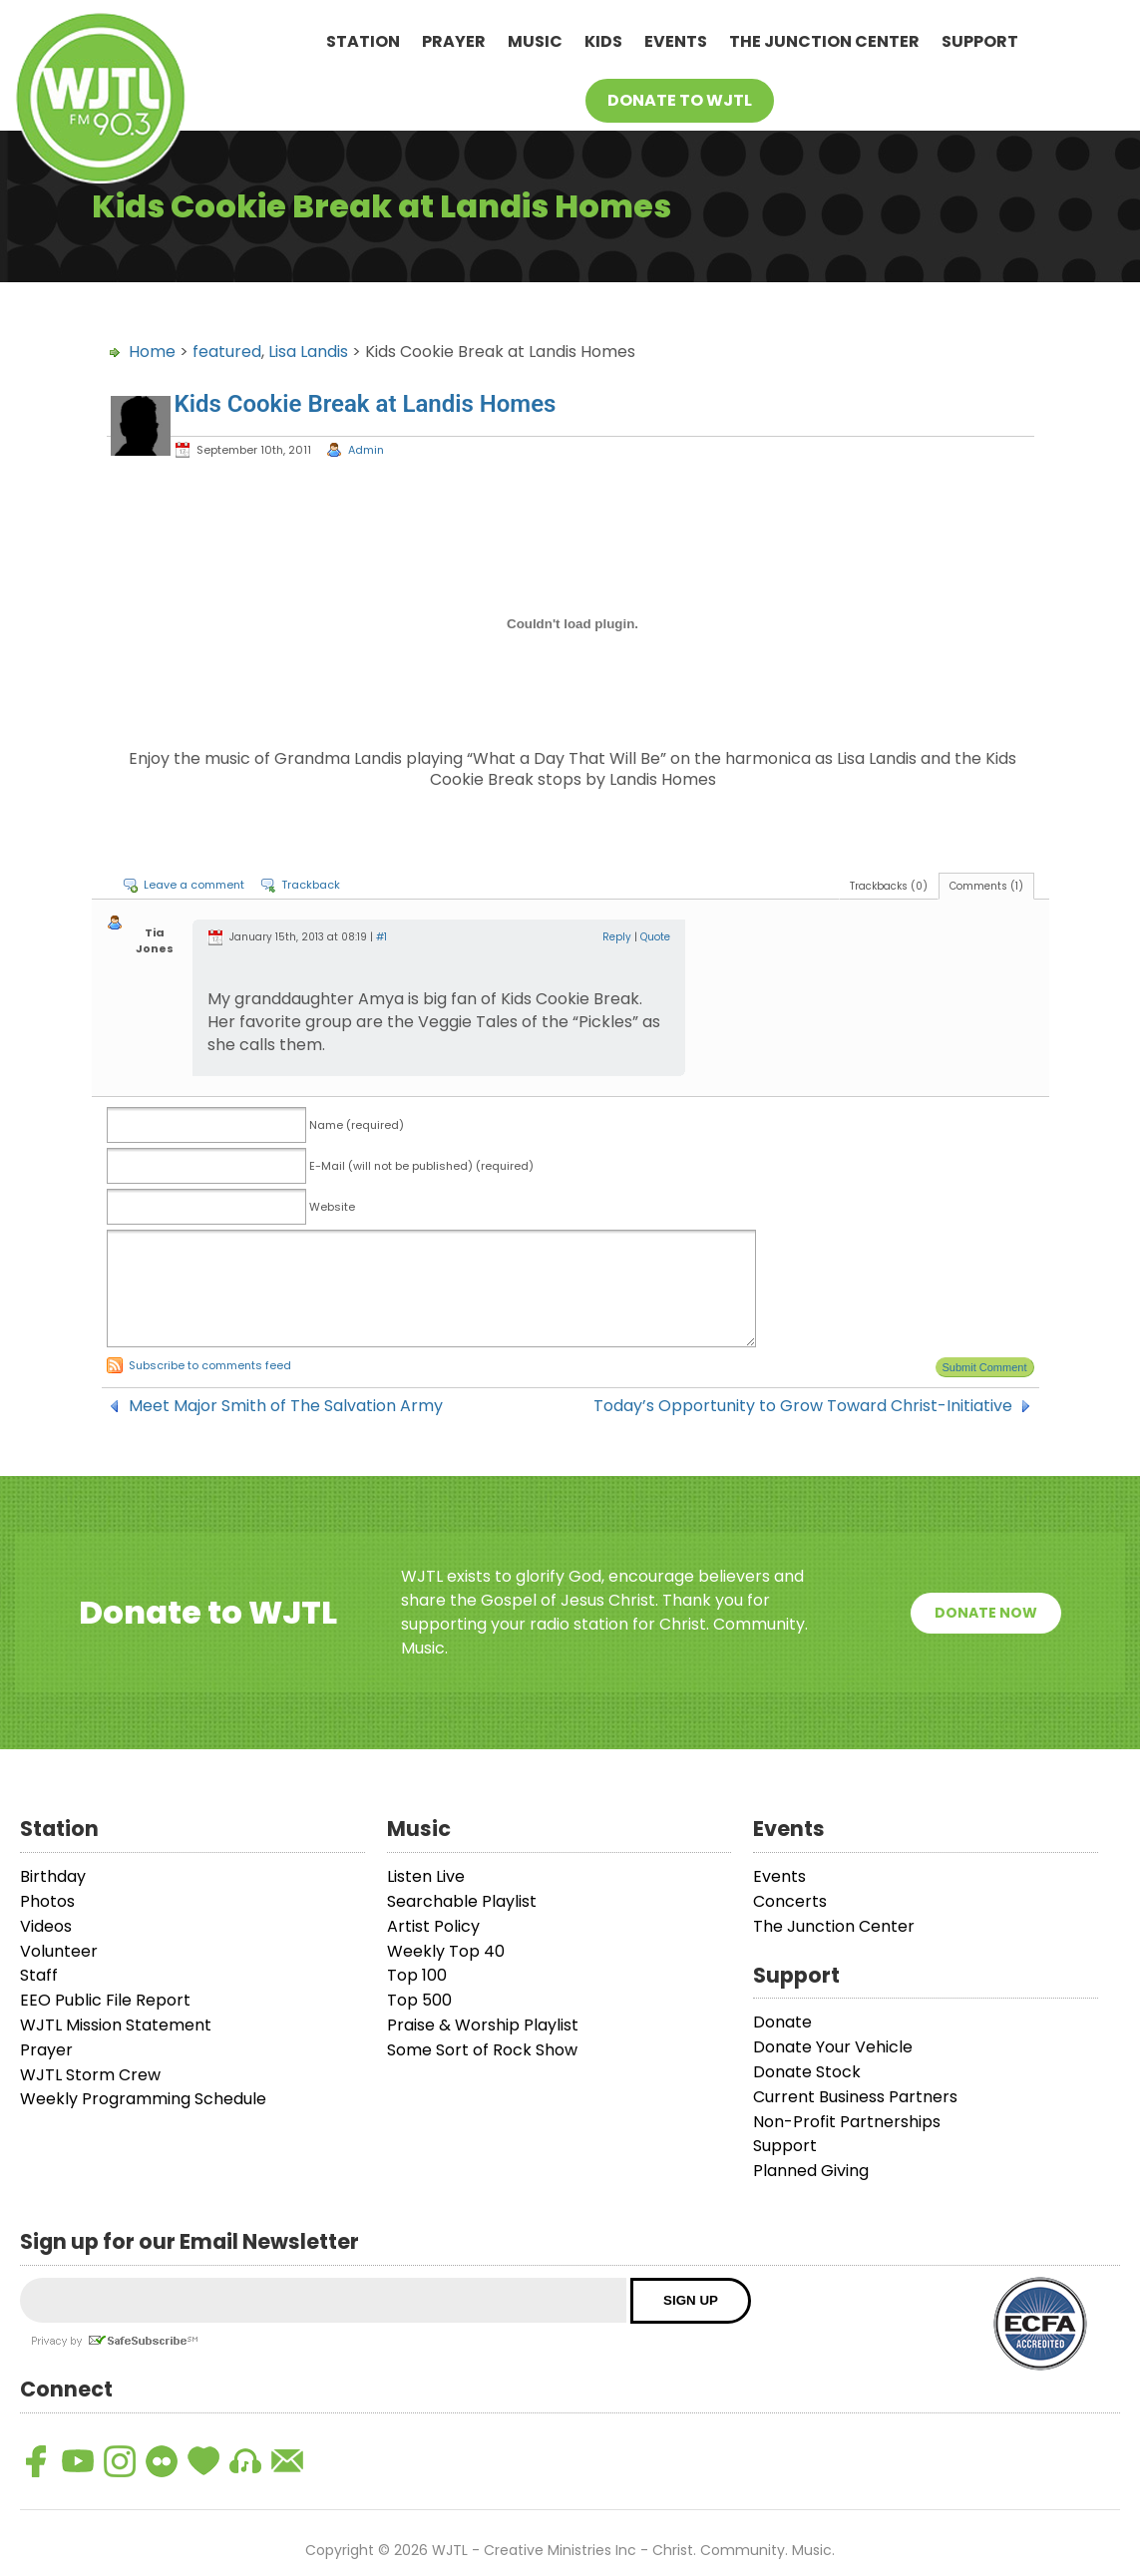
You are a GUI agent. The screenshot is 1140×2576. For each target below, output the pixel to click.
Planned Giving (811, 2170)
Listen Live (426, 1876)
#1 (381, 936)
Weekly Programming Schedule (143, 2098)
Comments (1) (986, 886)
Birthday (53, 1876)
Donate (782, 2022)
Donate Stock (807, 2071)
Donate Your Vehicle (833, 2046)
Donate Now (986, 1613)
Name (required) (356, 1125)
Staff (39, 1975)
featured (226, 351)
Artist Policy (433, 1926)
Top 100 (417, 1975)
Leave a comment (194, 885)
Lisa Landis (308, 351)
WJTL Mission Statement (115, 2025)
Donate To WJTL (679, 100)
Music (535, 41)
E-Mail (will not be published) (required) (421, 1166)
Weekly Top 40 (446, 1951)
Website (332, 1207)
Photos (47, 1901)
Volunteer (59, 1951)
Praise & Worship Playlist (482, 2025)
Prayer (454, 41)
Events (675, 41)
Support (980, 41)
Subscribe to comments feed (210, 1365)
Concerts (790, 1901)
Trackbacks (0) (889, 886)
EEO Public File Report (105, 2000)
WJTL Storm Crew (90, 2074)
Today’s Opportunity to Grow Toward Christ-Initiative (802, 1406)
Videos (46, 1926)
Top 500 (419, 2000)
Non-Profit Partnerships (847, 2121)
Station (363, 41)
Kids (603, 41)
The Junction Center (824, 41)
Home (152, 351)
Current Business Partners (855, 2096)
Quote (655, 936)
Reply (616, 936)
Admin (366, 450)
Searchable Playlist (462, 1901)
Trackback (310, 885)
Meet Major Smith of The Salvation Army (286, 1406)
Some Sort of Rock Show (482, 2049)
